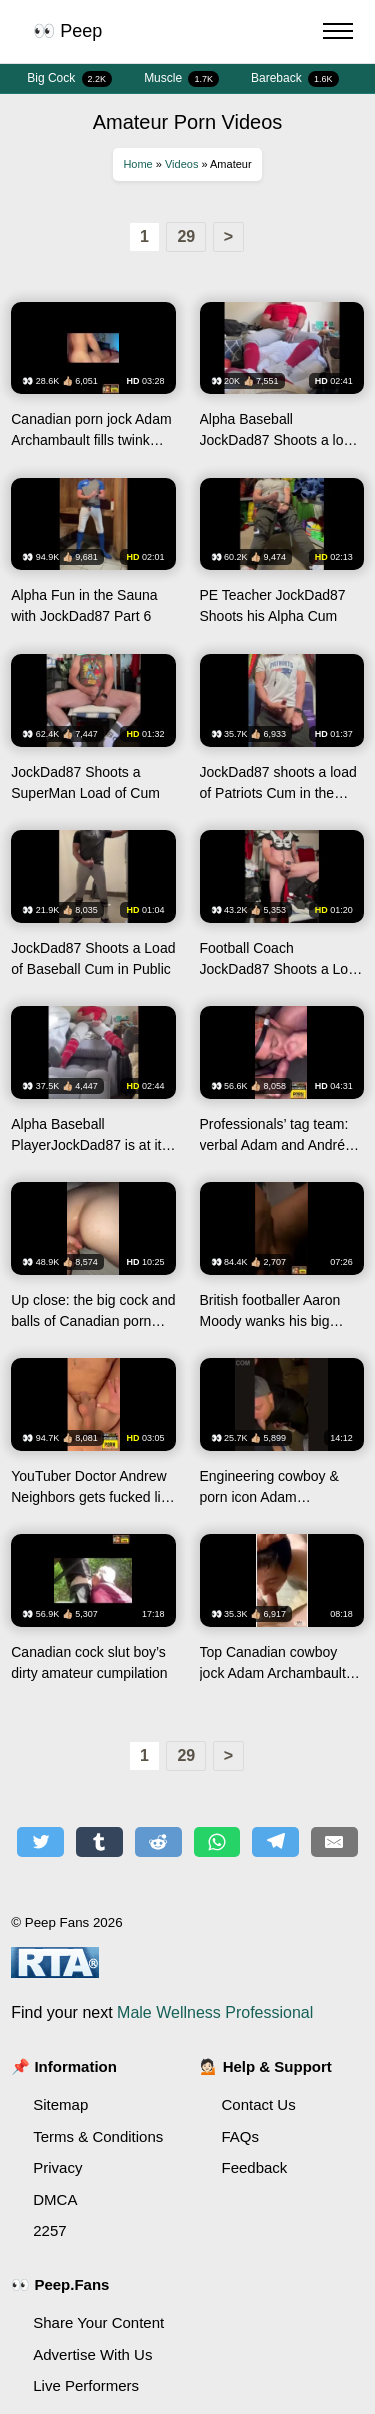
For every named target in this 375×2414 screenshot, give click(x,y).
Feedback (255, 2167)
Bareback (295, 79)
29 (186, 236)
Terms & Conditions (98, 2136)
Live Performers (86, 2385)
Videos (181, 164)
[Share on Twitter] (40, 1842)
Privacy (57, 2167)
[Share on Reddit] (158, 1842)
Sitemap (60, 2104)
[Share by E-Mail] (334, 1842)
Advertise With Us (92, 2354)
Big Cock (69, 79)
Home (137, 164)
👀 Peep (67, 31)
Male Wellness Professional (215, 2012)
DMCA (55, 2199)
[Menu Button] (338, 34)
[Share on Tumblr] (99, 1842)
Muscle (181, 79)
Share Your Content (98, 2322)
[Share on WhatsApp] (217, 1842)
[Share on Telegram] (275, 1842)
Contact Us (259, 2104)
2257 (49, 2230)
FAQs (241, 2136)
